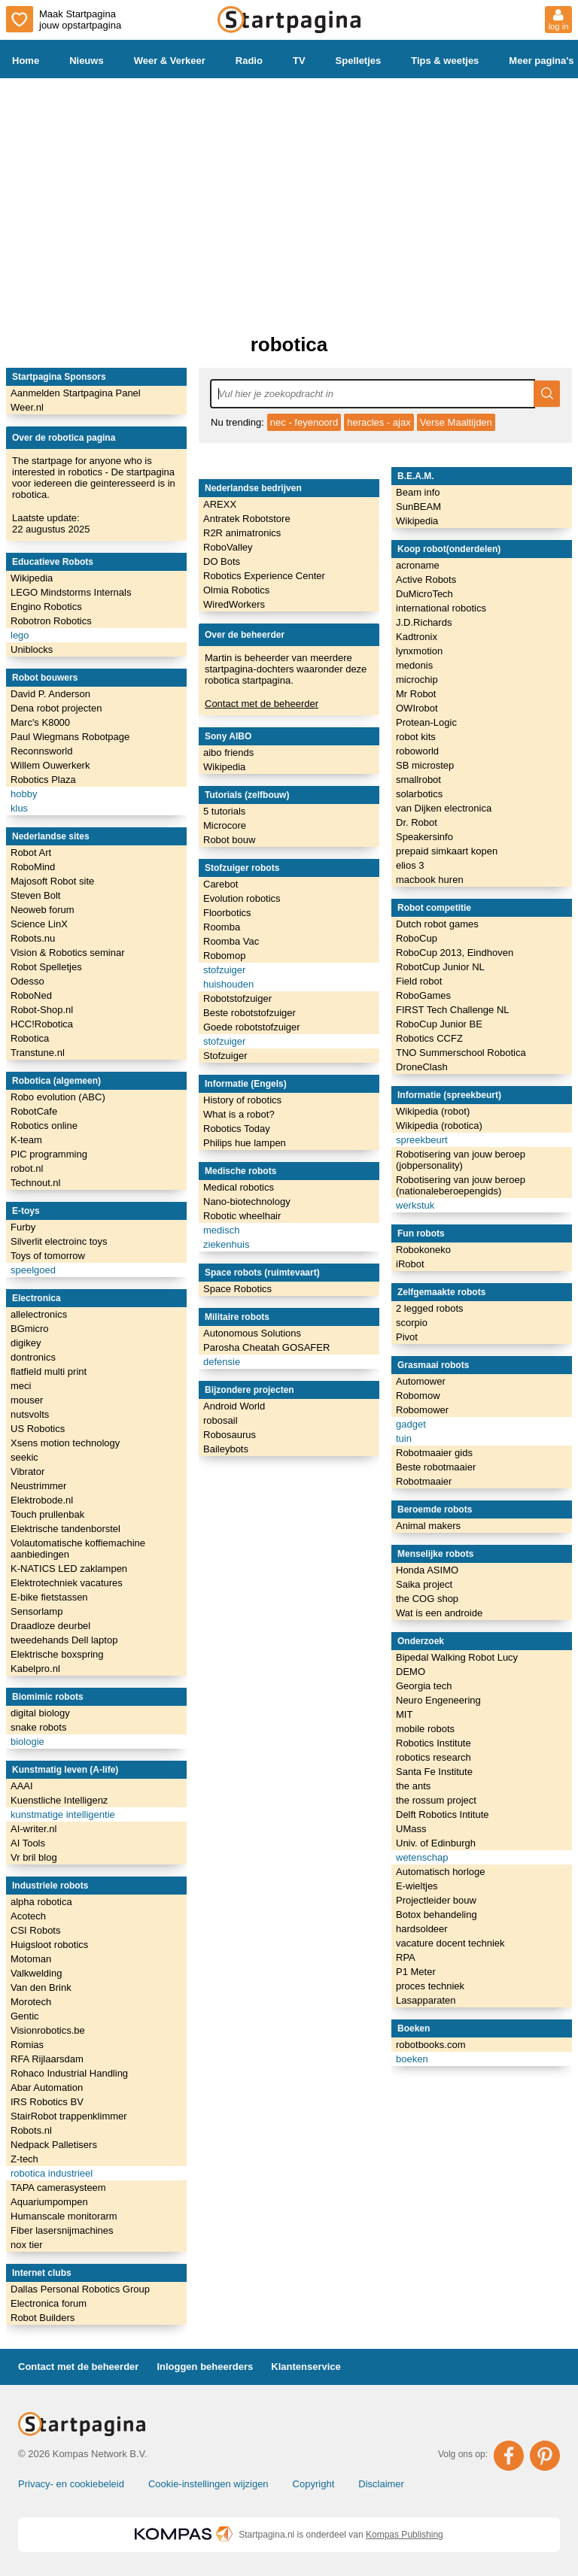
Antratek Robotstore (247, 518)
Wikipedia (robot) (433, 1111)
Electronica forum (49, 2303)
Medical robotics (238, 1187)
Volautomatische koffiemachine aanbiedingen (78, 1548)
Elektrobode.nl (42, 1500)
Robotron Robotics (51, 621)
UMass (411, 1828)
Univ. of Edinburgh (436, 1843)
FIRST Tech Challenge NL (453, 1009)
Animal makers (428, 1525)
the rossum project (436, 1800)
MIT (404, 1714)
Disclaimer (381, 2484)
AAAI (22, 1786)
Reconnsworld (41, 751)
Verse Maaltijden (456, 422)
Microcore (224, 825)
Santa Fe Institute (434, 1771)
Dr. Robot (416, 822)
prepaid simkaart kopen (446, 851)
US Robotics (38, 1428)
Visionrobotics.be (48, 2030)
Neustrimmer (38, 1485)
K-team (26, 1139)
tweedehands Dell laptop (64, 1640)
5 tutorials (224, 811)
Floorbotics (227, 912)
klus (19, 808)
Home (25, 60)
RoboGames (423, 995)
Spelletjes (359, 60)
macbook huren (430, 879)
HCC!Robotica (42, 1024)
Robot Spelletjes (46, 966)
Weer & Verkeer (169, 60)
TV (299, 60)
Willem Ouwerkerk (50, 765)
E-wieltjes (417, 1886)
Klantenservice (306, 2366)
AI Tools (28, 1843)
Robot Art (31, 852)
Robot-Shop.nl (42, 1009)
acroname (418, 565)
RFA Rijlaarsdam (47, 2059)
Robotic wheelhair (242, 1215)
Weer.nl (27, 407)
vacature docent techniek (450, 1943)
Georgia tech (424, 1686)
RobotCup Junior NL (440, 966)
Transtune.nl (38, 1052)
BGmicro (30, 1328)
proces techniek (430, 1986)
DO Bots (221, 561)
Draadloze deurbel (50, 1625)
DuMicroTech (424, 593)
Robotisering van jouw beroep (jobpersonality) (460, 1159)
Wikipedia (32, 578)
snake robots (38, 1727)
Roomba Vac (231, 941)
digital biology (40, 1713)
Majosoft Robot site (52, 881)
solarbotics (419, 794)
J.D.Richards (424, 622)
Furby (23, 1227)
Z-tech (24, 2159)
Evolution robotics (242, 898)
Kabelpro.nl (35, 1668)
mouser (27, 1400)
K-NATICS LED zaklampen (69, 1568)
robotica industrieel (52, 2173)
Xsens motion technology (65, 1443)
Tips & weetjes (445, 60)
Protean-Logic (426, 722)
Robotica (30, 1038)
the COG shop (427, 1598)
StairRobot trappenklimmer (69, 2116)
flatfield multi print (49, 1371)
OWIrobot (417, 708)
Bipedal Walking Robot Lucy (457, 1657)
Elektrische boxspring (57, 1654)
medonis (414, 665)
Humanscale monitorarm (64, 2216)
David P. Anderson (50, 693)
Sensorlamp (36, 1611)
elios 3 (410, 865)
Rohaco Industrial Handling (69, 2073)
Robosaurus (229, 1434)
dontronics (33, 1357)
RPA (405, 1957)
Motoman (31, 1959)
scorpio (411, 1322)
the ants (413, 1786)
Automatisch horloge (440, 1871)
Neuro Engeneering (438, 1700)
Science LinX (39, 924)
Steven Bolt (36, 895)
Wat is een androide (439, 1613)
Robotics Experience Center (264, 575)
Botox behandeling (436, 1914)
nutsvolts (30, 1414)
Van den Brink (41, 1987)
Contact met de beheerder (261, 703)
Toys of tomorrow (48, 1255)
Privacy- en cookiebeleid (71, 2484)
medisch (221, 1230)
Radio (249, 60)
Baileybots (225, 1449)
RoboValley (228, 547)
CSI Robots (35, 1930)
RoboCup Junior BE (439, 1024)
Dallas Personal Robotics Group (80, 2289)
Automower (421, 1381)
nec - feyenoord (304, 422)
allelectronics (39, 1314)
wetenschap (422, 1857)
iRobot (410, 1264)
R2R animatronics (242, 533)
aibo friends (228, 752)
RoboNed (31, 995)
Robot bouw (229, 839)
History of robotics (242, 1100)
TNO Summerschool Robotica (461, 1052)
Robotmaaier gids (434, 1452)
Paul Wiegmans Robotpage (70, 736)
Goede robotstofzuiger (251, 1027)
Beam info (418, 492)
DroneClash (422, 1067)
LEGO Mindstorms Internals (71, 592)
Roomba (221, 927)
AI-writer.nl (33, 1828)
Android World (234, 1406)
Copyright (314, 2484)
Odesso (27, 981)
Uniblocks (32, 649)
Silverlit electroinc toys (59, 1241)
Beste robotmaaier (436, 1467)
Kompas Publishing (404, 2534)
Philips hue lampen (244, 1142)
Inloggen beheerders (205, 2366)
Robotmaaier (424, 1481)
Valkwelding (36, 1973)
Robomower (422, 1409)
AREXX (219, 504)
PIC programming (49, 1154)
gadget (411, 1424)
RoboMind (33, 866)
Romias (27, 2044)
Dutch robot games (437, 924)
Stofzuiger (225, 1055)
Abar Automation (47, 2087)
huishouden (228, 984)
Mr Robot (416, 693)
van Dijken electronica (443, 808)
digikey (26, 1343)
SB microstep (425, 765)
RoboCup (416, 938)
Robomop (224, 955)
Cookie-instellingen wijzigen (208, 2484)
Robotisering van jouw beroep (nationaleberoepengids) (460, 1185)
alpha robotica (41, 1901)
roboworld (417, 751)
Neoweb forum (43, 909)
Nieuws (86, 60)
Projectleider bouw (436, 1900)
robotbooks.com (431, 2044)
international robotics (441, 608)
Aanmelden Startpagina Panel (76, 393)
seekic (24, 1457)
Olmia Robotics (236, 590)
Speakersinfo (424, 836)
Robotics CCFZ (429, 1038)
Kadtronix (416, 636)
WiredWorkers (234, 604)
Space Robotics (237, 1288)
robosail (220, 1420)
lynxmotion (419, 651)
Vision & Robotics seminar (68, 952)
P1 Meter (416, 1971)
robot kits (416, 736)
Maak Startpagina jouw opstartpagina (63, 19)
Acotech (28, 1916)
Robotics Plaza (43, 779)
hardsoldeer (422, 1928)
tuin (404, 1438)
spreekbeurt (422, 1139)
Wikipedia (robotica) (439, 1125)
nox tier (27, 2244)
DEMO (410, 1671)
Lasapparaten (426, 2000)
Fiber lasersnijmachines (62, 2230)
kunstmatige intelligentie (63, 1814)
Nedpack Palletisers (54, 2144)
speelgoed (33, 1270)
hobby (24, 794)
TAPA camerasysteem (58, 2187)
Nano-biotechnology (247, 1201)
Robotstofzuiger (237, 998)
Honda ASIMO (427, 1570)
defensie (221, 1361)
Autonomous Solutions (252, 1333)
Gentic (25, 2016)
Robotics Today (236, 1128)
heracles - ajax (379, 422)
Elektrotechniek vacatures (67, 1582)
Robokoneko (423, 1249)
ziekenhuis (226, 1244)
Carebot (220, 884)
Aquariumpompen (49, 2201)
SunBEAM (418, 506)
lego (20, 635)
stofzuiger (224, 969)
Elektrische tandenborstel (65, 1528)
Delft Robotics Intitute (442, 1814)
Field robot (419, 981)
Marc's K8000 (40, 722)
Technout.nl (36, 1182)
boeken (412, 2059)
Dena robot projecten (56, 708)
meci (21, 1385)
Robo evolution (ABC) (58, 1097)
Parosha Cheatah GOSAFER (266, 1347)
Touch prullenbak (47, 1514)
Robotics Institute (433, 1743)
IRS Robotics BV (47, 2101)
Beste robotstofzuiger (249, 1012)
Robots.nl (31, 2130)
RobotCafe (34, 1111)
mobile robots (425, 1728)
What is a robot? (239, 1114)
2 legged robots (430, 1308)
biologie (27, 1741)
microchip (417, 679)
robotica (289, 344)
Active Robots (426, 579)
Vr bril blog (34, 1857)
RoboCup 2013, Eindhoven (454, 952)
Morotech (31, 2001)
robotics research (433, 1757)
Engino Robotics (46, 606)
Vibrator (27, 1471)
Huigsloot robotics (49, 1944)
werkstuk (415, 1205)
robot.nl (27, 1168)
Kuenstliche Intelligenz (59, 1800)
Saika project (424, 1584)
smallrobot (418, 779)
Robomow (418, 1395)
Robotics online (44, 1125)
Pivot (407, 1337)
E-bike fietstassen (49, 1597)
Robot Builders (43, 2317)
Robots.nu (33, 938)
